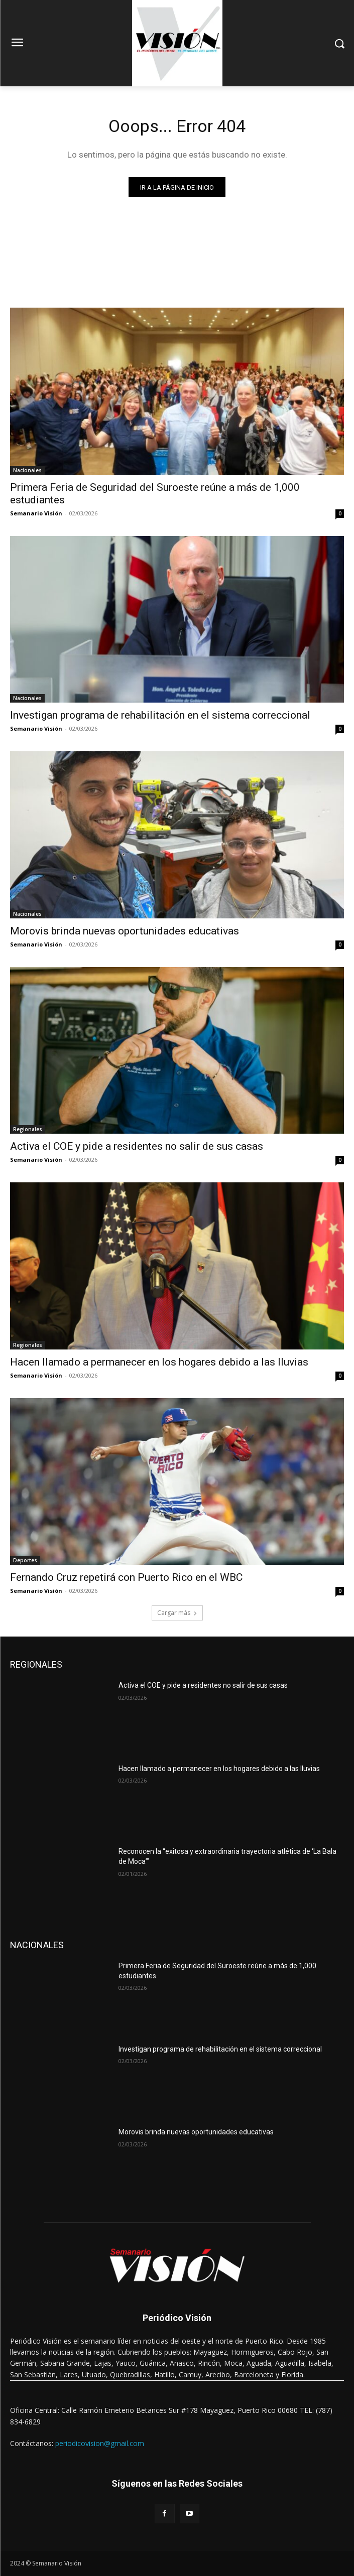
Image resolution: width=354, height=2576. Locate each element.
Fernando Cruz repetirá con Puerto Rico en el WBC (126, 1577)
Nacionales (27, 470)
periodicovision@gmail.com (99, 2443)
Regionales (27, 1129)
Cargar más (177, 1612)
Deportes (25, 1560)
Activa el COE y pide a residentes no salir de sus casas (136, 1146)
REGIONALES (36, 1664)
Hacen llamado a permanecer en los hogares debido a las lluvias (159, 1362)
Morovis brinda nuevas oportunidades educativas (124, 931)
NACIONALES (37, 1945)
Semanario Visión (36, 513)
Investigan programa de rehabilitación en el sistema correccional (160, 715)
